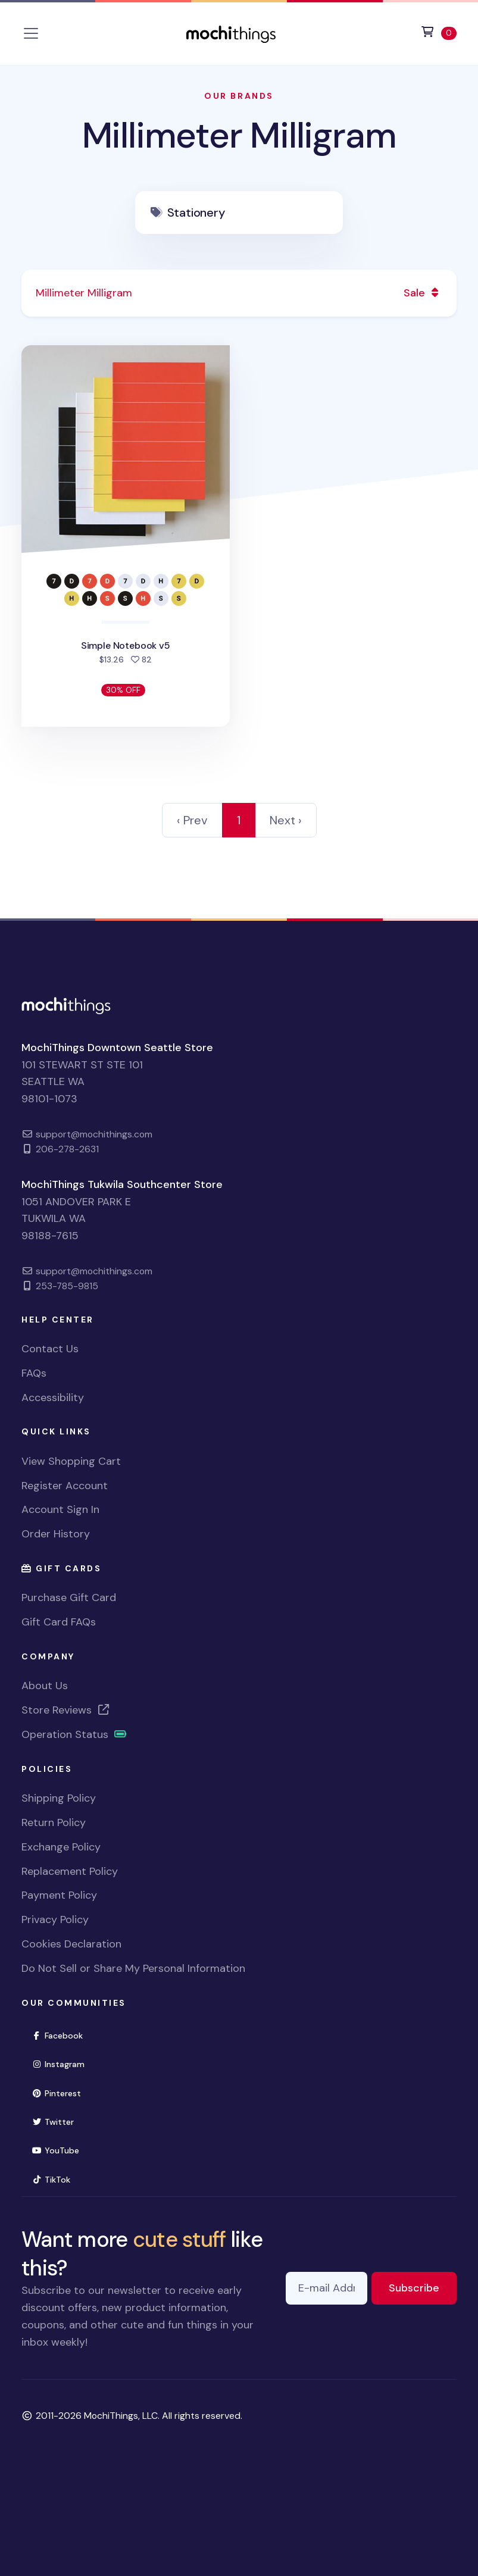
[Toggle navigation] (30, 33)
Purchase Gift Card (68, 1597)
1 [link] (238, 820)
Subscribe (423, 2287)
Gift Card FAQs (58, 1622)
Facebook (62, 2034)
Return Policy (53, 1822)
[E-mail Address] (326, 2288)
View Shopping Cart (71, 1461)
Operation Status (74, 1734)
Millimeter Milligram (239, 135)
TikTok (56, 2178)
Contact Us (50, 1349)
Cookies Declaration (71, 1944)
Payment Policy (59, 1895)
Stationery (196, 212)
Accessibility (52, 1397)
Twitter (58, 2121)
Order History (55, 1534)
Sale (423, 293)
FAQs (33, 1373)
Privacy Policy (55, 1919)
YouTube (60, 2149)
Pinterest (61, 2092)
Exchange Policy (61, 1847)
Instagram (63, 2063)
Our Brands (238, 95)
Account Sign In (60, 1509)
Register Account (64, 1485)
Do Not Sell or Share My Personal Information (133, 1968)
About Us (44, 1685)
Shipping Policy (58, 1798)
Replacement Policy (69, 1871)
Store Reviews (66, 1710)
